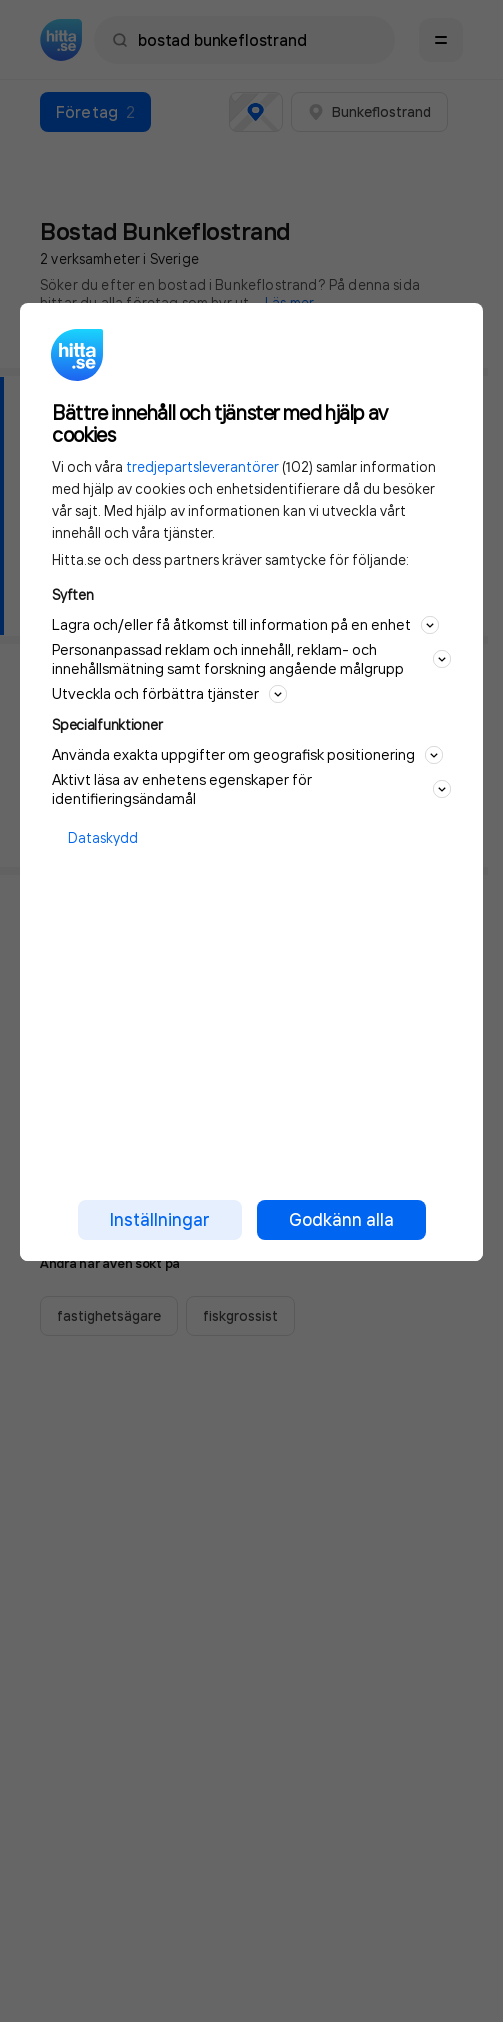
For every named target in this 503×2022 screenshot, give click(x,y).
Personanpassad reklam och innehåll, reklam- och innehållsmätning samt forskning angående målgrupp (251, 659)
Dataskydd (103, 837)
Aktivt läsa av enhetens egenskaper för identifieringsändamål (251, 789)
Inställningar (160, 1219)
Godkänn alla (341, 1219)
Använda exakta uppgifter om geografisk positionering (247, 754)
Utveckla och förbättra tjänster (169, 693)
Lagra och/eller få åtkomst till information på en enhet (245, 624)
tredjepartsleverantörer (202, 466)
